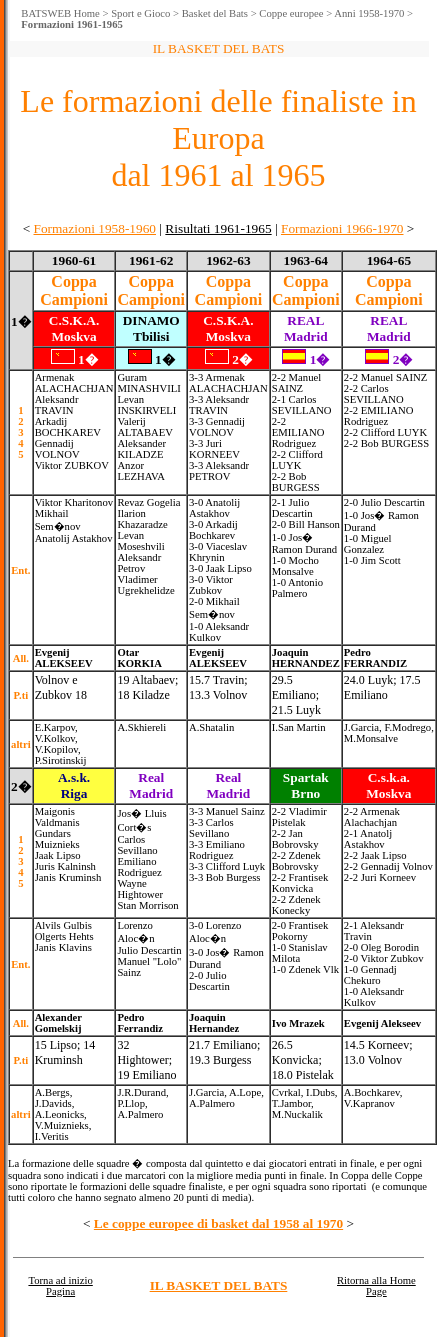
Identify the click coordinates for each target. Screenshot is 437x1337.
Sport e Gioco (140, 13)
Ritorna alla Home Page (376, 1286)
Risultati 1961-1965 (218, 228)
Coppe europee (291, 13)
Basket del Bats (215, 13)
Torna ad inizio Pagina (60, 1286)
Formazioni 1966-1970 (342, 228)
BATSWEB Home (60, 13)
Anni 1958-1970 (369, 13)
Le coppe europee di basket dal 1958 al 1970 (218, 1223)
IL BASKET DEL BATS (219, 1285)
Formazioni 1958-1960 (94, 228)
